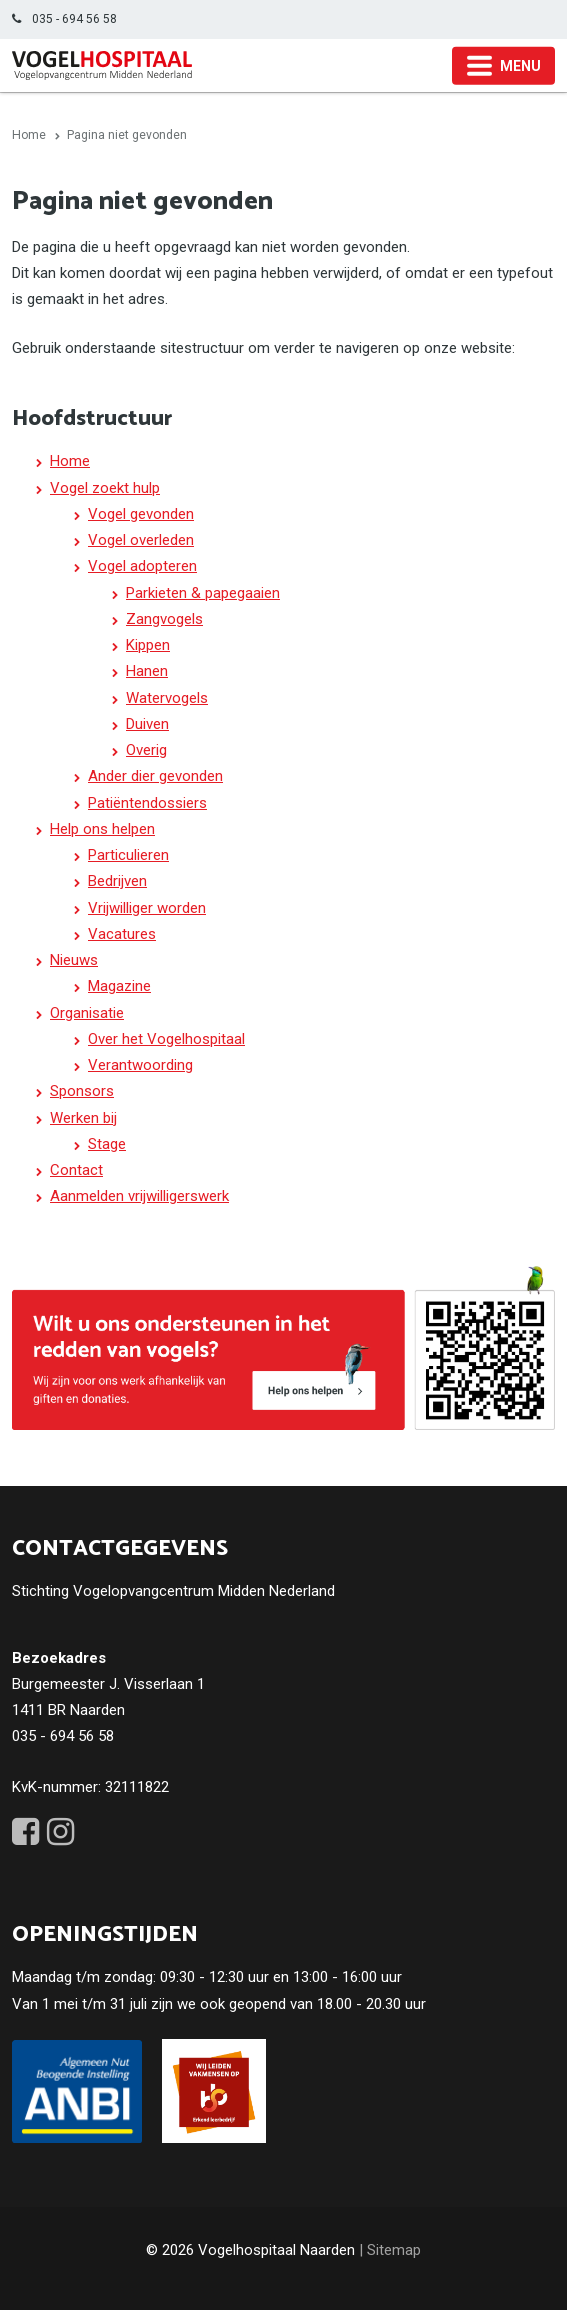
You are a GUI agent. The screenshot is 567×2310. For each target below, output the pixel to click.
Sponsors (82, 1091)
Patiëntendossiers (147, 803)
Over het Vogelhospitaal (166, 1039)
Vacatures (122, 934)
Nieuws (74, 960)
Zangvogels (164, 619)
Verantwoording (140, 1065)
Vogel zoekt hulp (105, 488)
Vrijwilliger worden (147, 908)
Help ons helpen (102, 829)
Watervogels (167, 698)
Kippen (148, 645)
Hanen (147, 671)
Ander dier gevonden (155, 776)
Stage (107, 1144)
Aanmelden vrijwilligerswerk (139, 1196)
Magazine (119, 986)
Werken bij (83, 1118)
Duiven (147, 724)
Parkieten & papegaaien (203, 593)
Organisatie (87, 1013)
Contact (76, 1170)
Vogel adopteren (142, 566)
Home (70, 461)
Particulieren (128, 855)
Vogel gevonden (141, 514)
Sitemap (394, 2250)
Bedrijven (117, 881)
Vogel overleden (141, 540)
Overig (146, 750)
